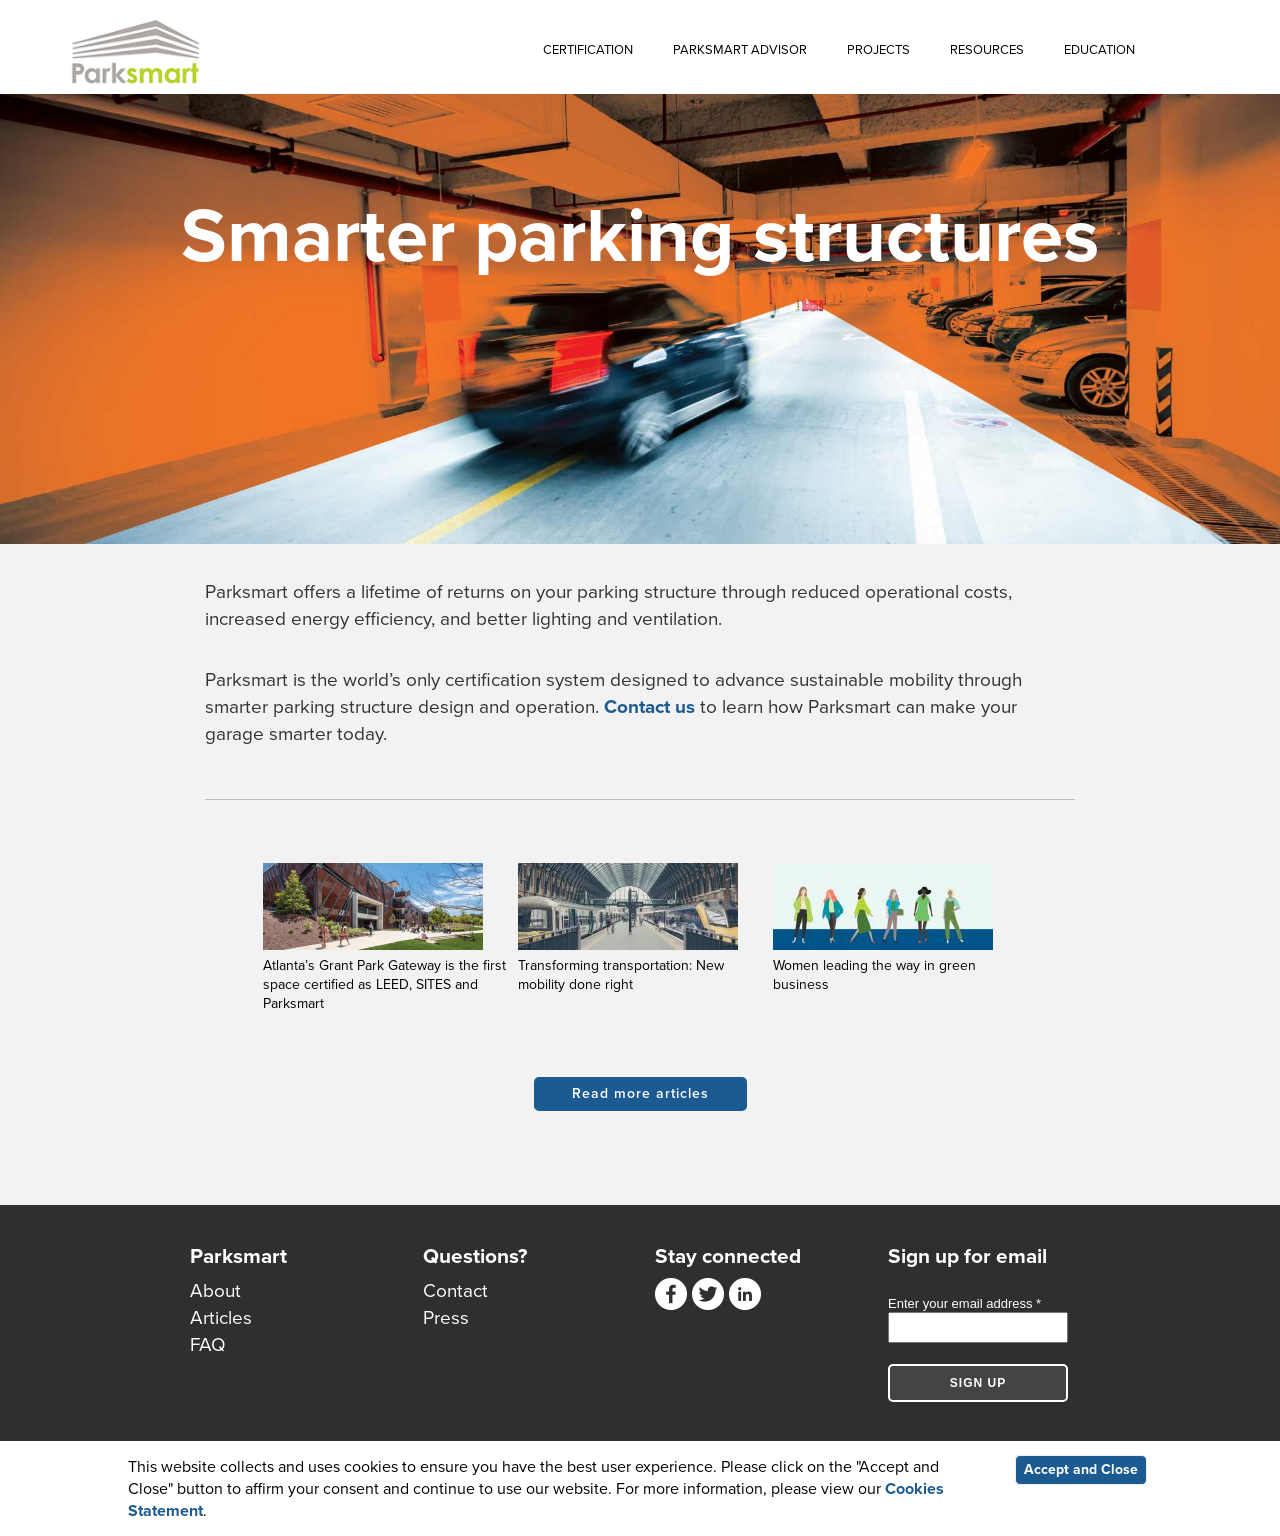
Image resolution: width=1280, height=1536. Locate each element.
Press (446, 1318)
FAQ (208, 1345)
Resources (987, 50)
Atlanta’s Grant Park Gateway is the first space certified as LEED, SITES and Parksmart (384, 984)
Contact (455, 1291)
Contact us (649, 707)
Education (1099, 50)
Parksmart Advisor (740, 50)
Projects (878, 50)
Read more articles (640, 1093)
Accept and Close (1081, 1469)
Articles (221, 1318)
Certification (588, 50)
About (215, 1291)
